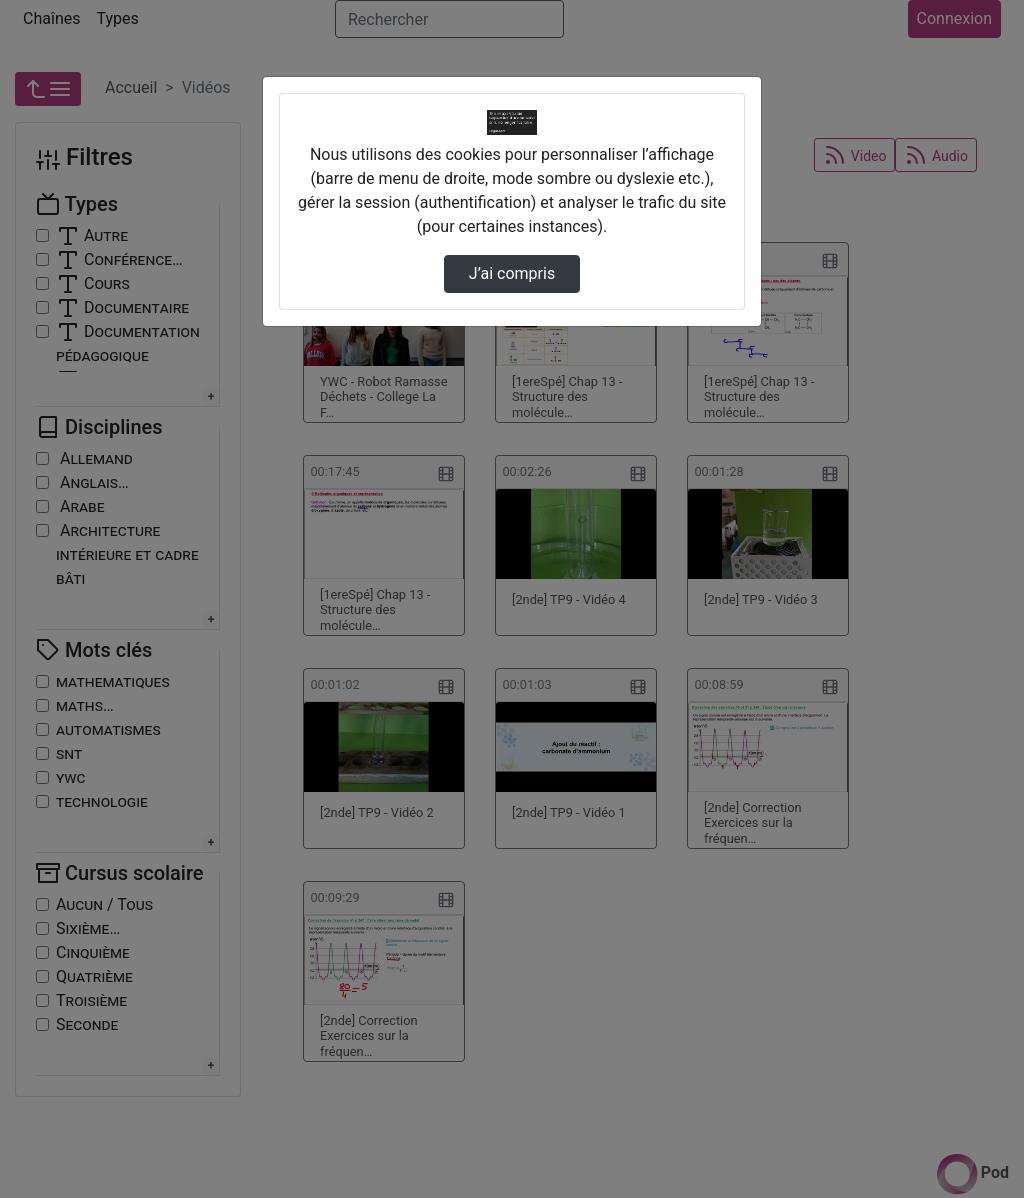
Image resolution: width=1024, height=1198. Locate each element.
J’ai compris (512, 273)
